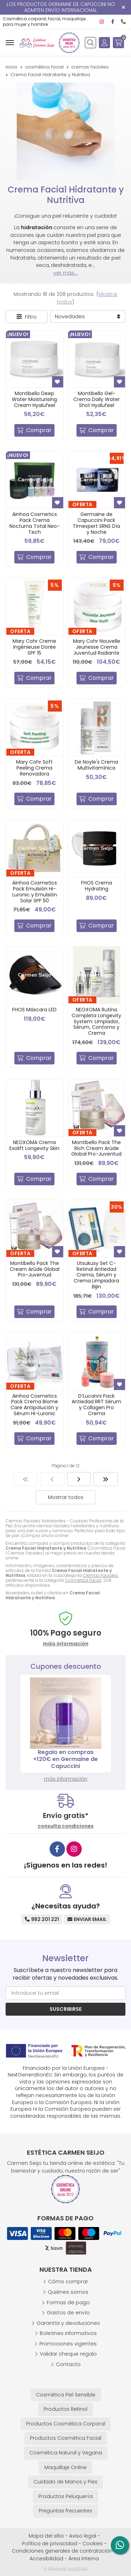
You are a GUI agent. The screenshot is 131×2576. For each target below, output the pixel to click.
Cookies (92, 2543)
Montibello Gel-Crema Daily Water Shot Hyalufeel (96, 399)
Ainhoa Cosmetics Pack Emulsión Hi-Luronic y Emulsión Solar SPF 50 (34, 891)
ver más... (65, 272)
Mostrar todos (65, 1497)
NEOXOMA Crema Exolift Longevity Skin (34, 1145)
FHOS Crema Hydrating (96, 885)
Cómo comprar (68, 2281)
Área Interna (83, 2558)
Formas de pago (68, 2302)
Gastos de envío (68, 2312)
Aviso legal (82, 2535)
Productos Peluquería (65, 2496)
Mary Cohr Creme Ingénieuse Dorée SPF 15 (34, 647)
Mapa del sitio (46, 2535)
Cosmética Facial (83, 1580)
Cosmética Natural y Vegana (65, 2452)
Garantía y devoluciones (68, 2323)
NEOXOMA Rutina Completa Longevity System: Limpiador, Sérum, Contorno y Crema (96, 1021)
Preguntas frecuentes (65, 2510)
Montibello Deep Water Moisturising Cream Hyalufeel (34, 399)
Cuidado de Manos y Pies (65, 2481)
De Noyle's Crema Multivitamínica (96, 764)
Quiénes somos (68, 2291)
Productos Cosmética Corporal (65, 2423)
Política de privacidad (49, 2543)
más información (65, 1778)
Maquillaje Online (65, 2467)
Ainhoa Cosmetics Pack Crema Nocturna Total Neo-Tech (34, 523)
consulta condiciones (66, 1826)
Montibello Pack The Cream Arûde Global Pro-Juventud (34, 1269)
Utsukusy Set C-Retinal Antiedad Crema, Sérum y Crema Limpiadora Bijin (96, 1275)
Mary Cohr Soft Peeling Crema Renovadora (34, 767)
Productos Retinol (65, 2409)
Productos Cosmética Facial (65, 2438)
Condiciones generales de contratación (62, 2550)
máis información (65, 1644)
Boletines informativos (68, 2333)
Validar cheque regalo (68, 2353)
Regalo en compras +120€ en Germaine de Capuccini (65, 1759)
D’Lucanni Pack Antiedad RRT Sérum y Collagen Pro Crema (96, 1404)
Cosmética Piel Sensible (65, 2394)
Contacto (68, 2364)
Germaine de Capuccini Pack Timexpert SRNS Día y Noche (96, 523)
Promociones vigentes (68, 2343)
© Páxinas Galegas (65, 2569)
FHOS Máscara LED (34, 1009)
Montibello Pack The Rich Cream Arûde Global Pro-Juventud (96, 1148)
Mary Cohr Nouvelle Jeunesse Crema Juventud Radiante (96, 647)
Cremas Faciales (100, 1575)
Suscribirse (66, 2009)
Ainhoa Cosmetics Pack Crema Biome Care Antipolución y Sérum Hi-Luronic (34, 1404)
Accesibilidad (46, 2558)
